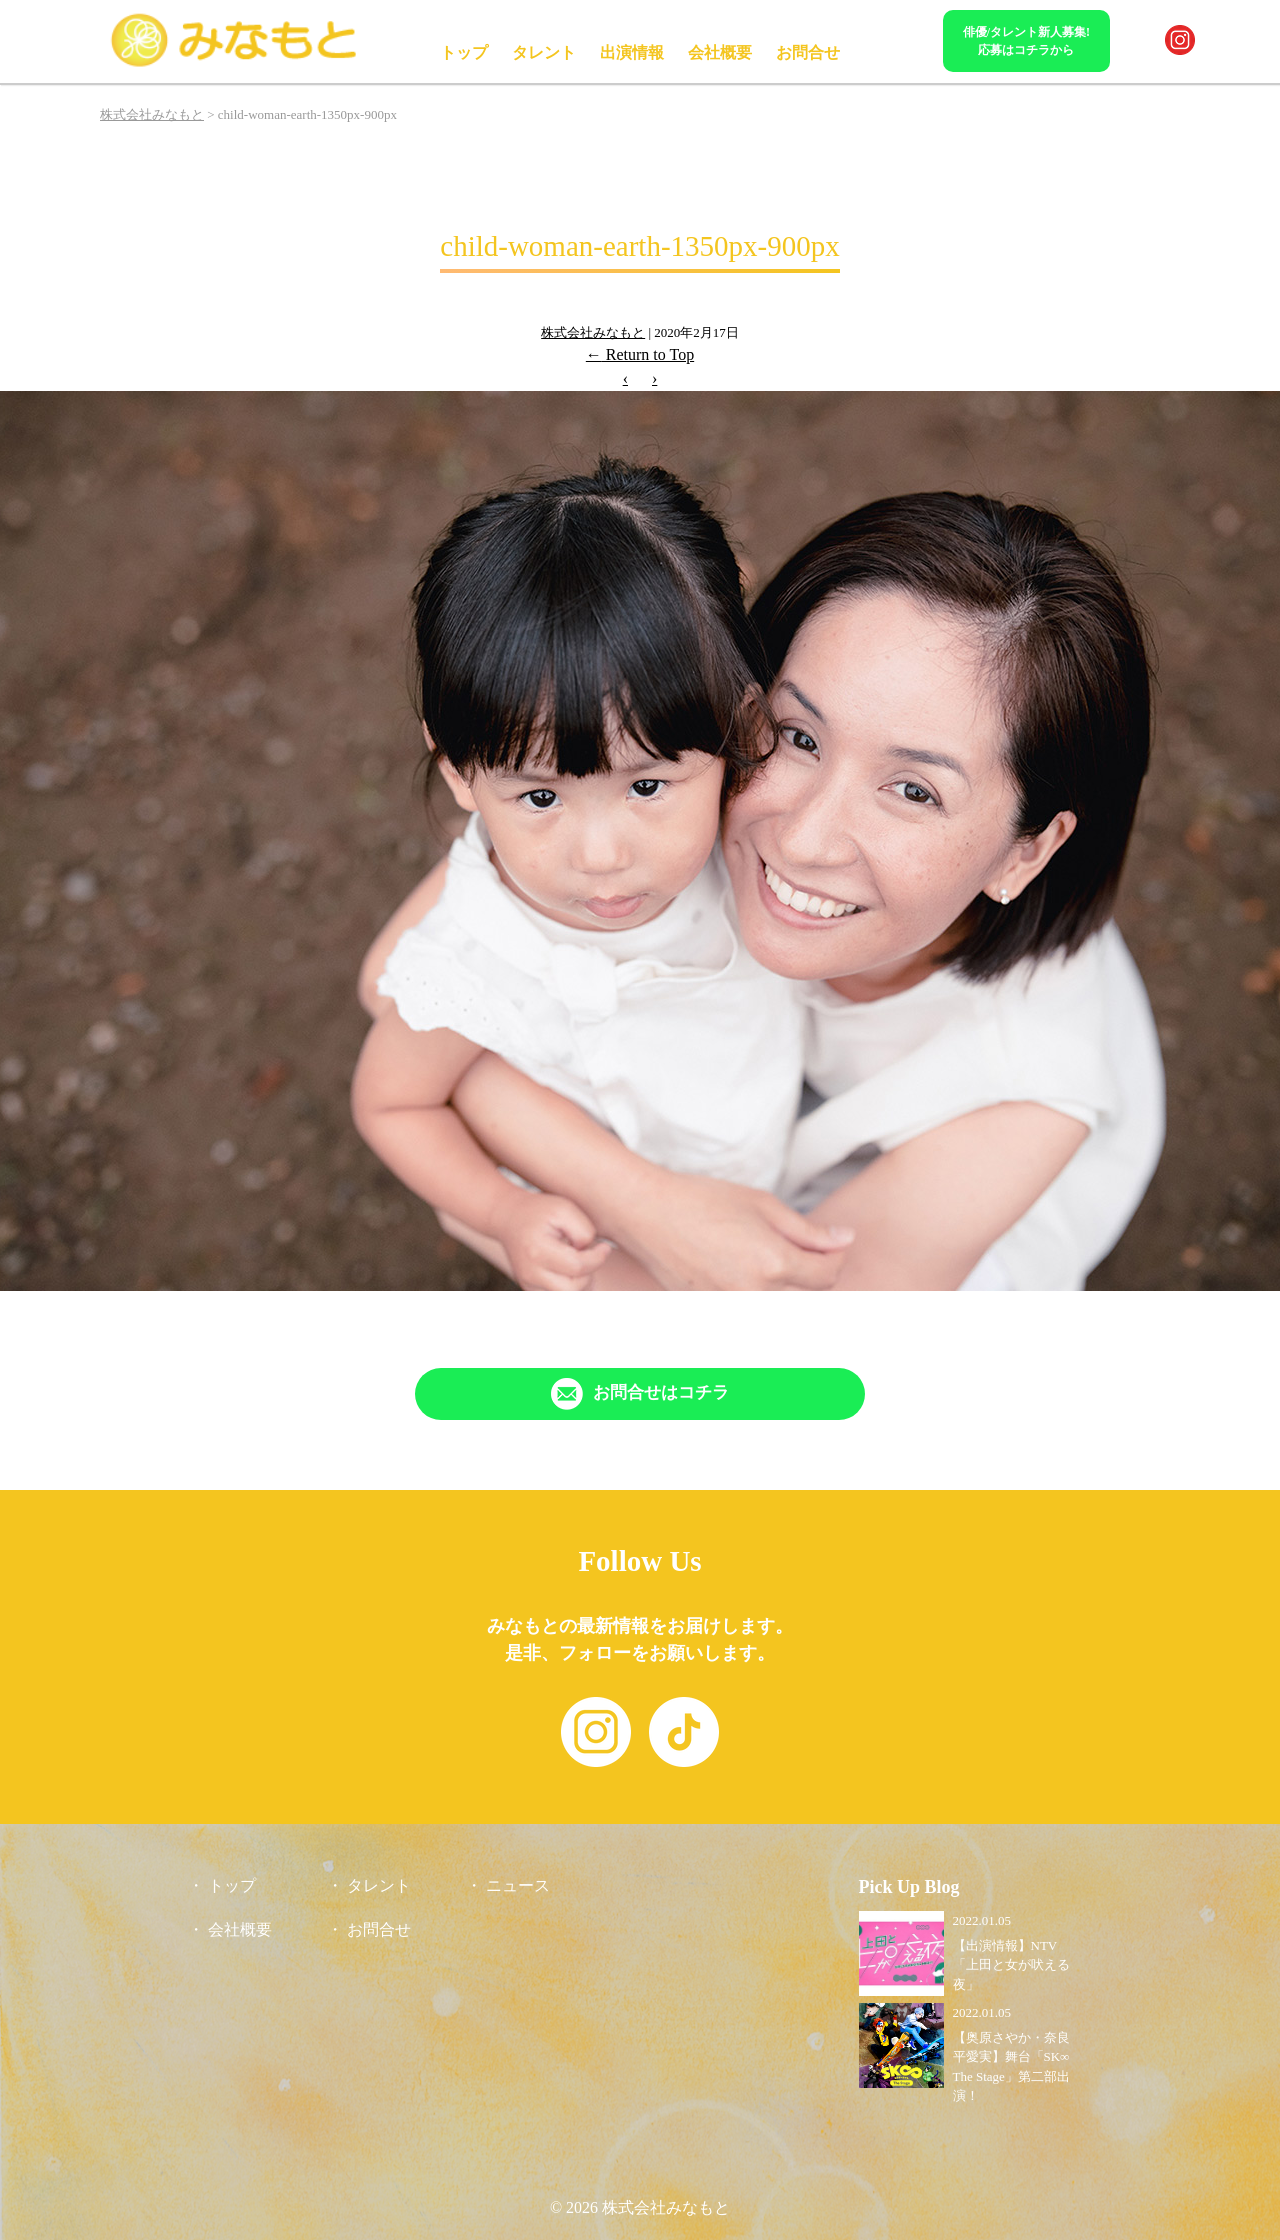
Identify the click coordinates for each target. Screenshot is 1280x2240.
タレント (544, 52)
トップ (464, 52)
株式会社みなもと (593, 332)
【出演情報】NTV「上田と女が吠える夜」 (1011, 1965)
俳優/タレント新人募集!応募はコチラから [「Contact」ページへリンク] (1026, 41)
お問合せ (808, 52)
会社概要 (720, 52)
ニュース (518, 1885)
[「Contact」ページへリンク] (640, 1394)
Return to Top (640, 354)
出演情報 (632, 52)
